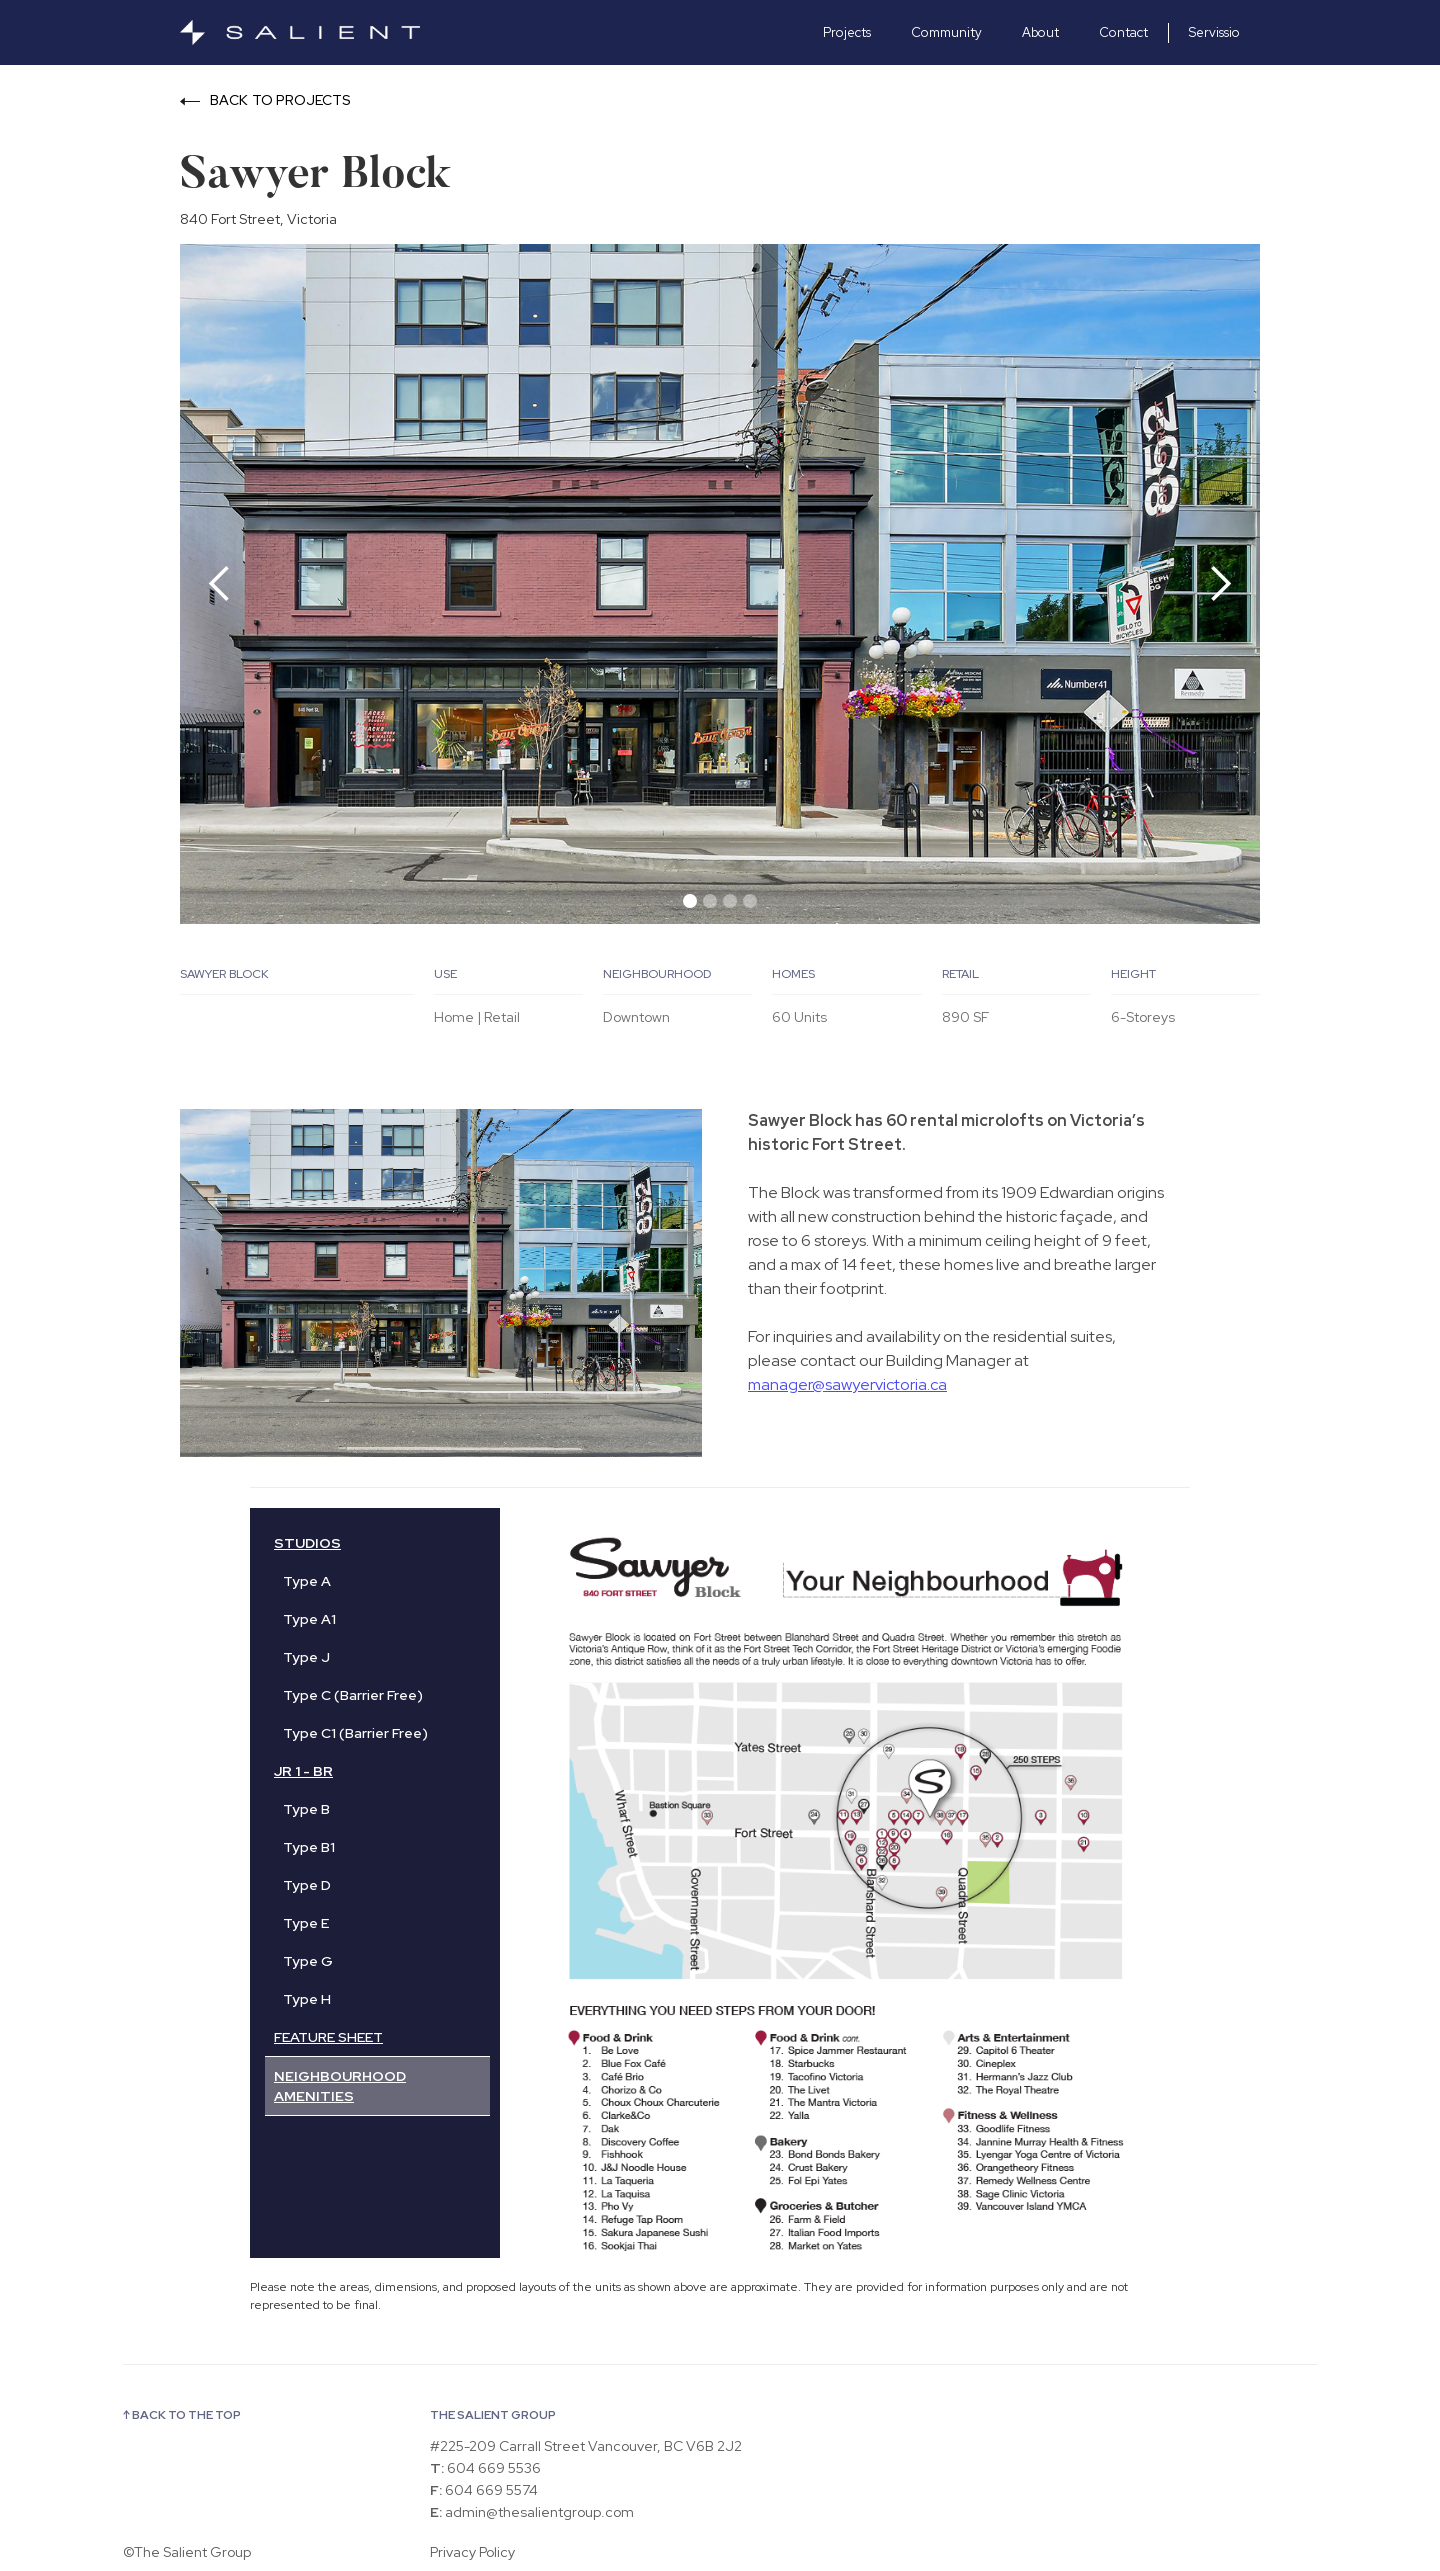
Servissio (1214, 32)
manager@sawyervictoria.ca (847, 1384)
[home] (330, 32)
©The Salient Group (187, 2552)
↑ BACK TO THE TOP (182, 2415)
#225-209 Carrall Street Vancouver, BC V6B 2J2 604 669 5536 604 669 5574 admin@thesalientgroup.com (586, 2479)
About (1040, 32)
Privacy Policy (472, 2552)
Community (946, 32)
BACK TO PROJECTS (281, 100)
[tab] (284, 1581)
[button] (220, 584)
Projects (847, 32)
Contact (1123, 32)
